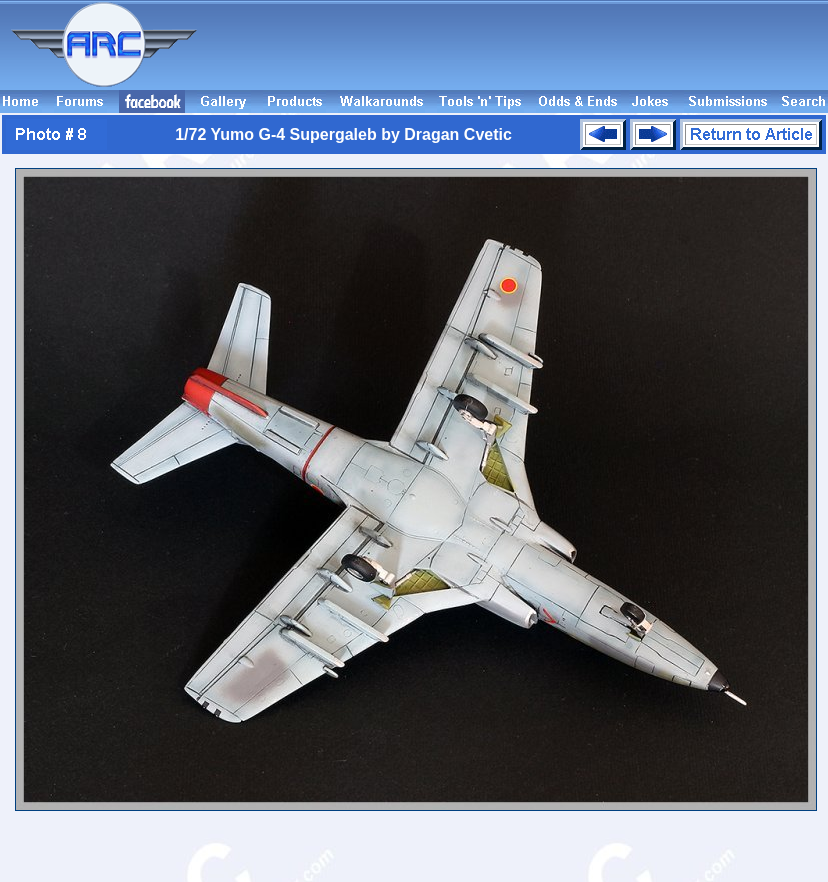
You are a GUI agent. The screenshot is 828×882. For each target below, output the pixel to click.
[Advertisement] (705, 54)
